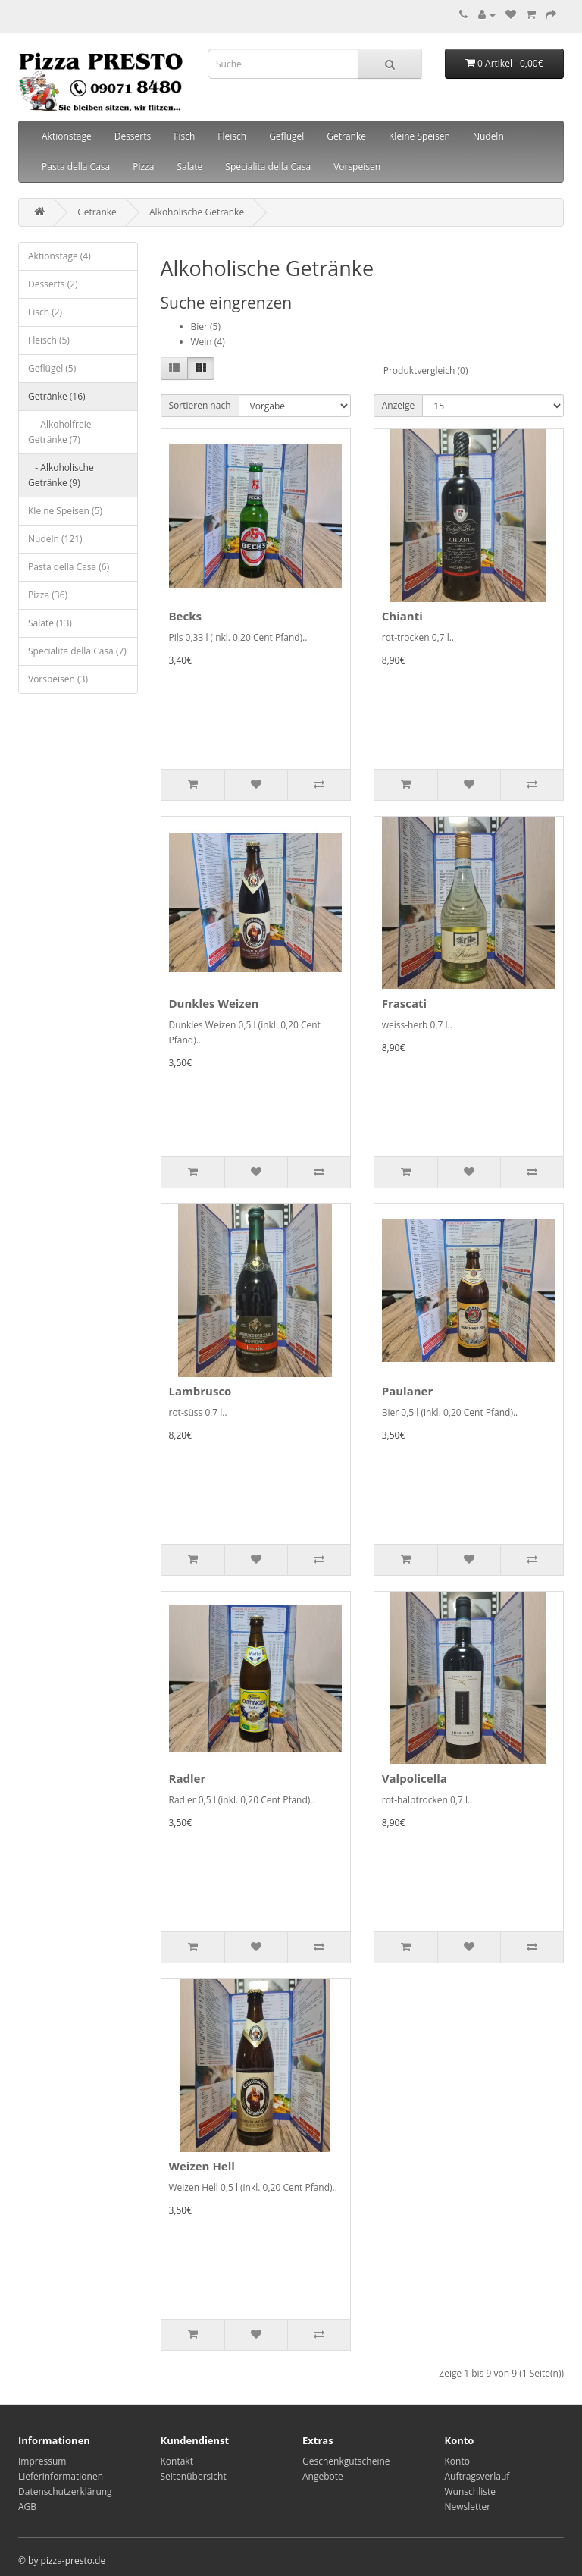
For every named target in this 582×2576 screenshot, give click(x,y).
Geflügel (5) (52, 368)
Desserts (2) (53, 284)
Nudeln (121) (55, 538)
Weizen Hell (202, 2165)
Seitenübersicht (194, 2476)
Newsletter (468, 2506)
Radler (187, 1778)
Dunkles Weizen (214, 1003)
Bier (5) (206, 326)
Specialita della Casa (268, 166)
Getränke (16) (57, 396)
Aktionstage (67, 136)
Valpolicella (414, 1778)
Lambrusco (200, 1390)
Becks (185, 615)
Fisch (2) (45, 312)
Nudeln (488, 136)
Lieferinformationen (60, 2476)
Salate (189, 166)
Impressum (42, 2461)
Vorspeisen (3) (58, 679)
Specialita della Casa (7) (77, 651)
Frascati (404, 1003)
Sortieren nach (200, 405)
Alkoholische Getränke (196, 212)
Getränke (346, 136)
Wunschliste (470, 2491)
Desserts (133, 136)
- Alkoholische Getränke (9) (61, 475)
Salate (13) (50, 623)
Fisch (184, 136)
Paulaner (407, 1390)
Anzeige (398, 405)
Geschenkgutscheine (346, 2461)
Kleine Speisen (419, 136)
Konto (457, 2461)
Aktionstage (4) (59, 255)
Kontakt (177, 2461)
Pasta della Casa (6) (68, 566)
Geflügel (286, 136)
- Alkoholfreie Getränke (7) (60, 432)
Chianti (402, 615)
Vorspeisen (356, 166)
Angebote (322, 2476)
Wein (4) (208, 341)
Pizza (143, 166)
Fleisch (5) (49, 340)
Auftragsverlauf (477, 2476)
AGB (27, 2506)
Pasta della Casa (76, 166)
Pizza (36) (47, 594)
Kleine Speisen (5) (65, 510)
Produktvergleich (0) (425, 370)
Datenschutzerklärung (65, 2491)
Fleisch (231, 136)
